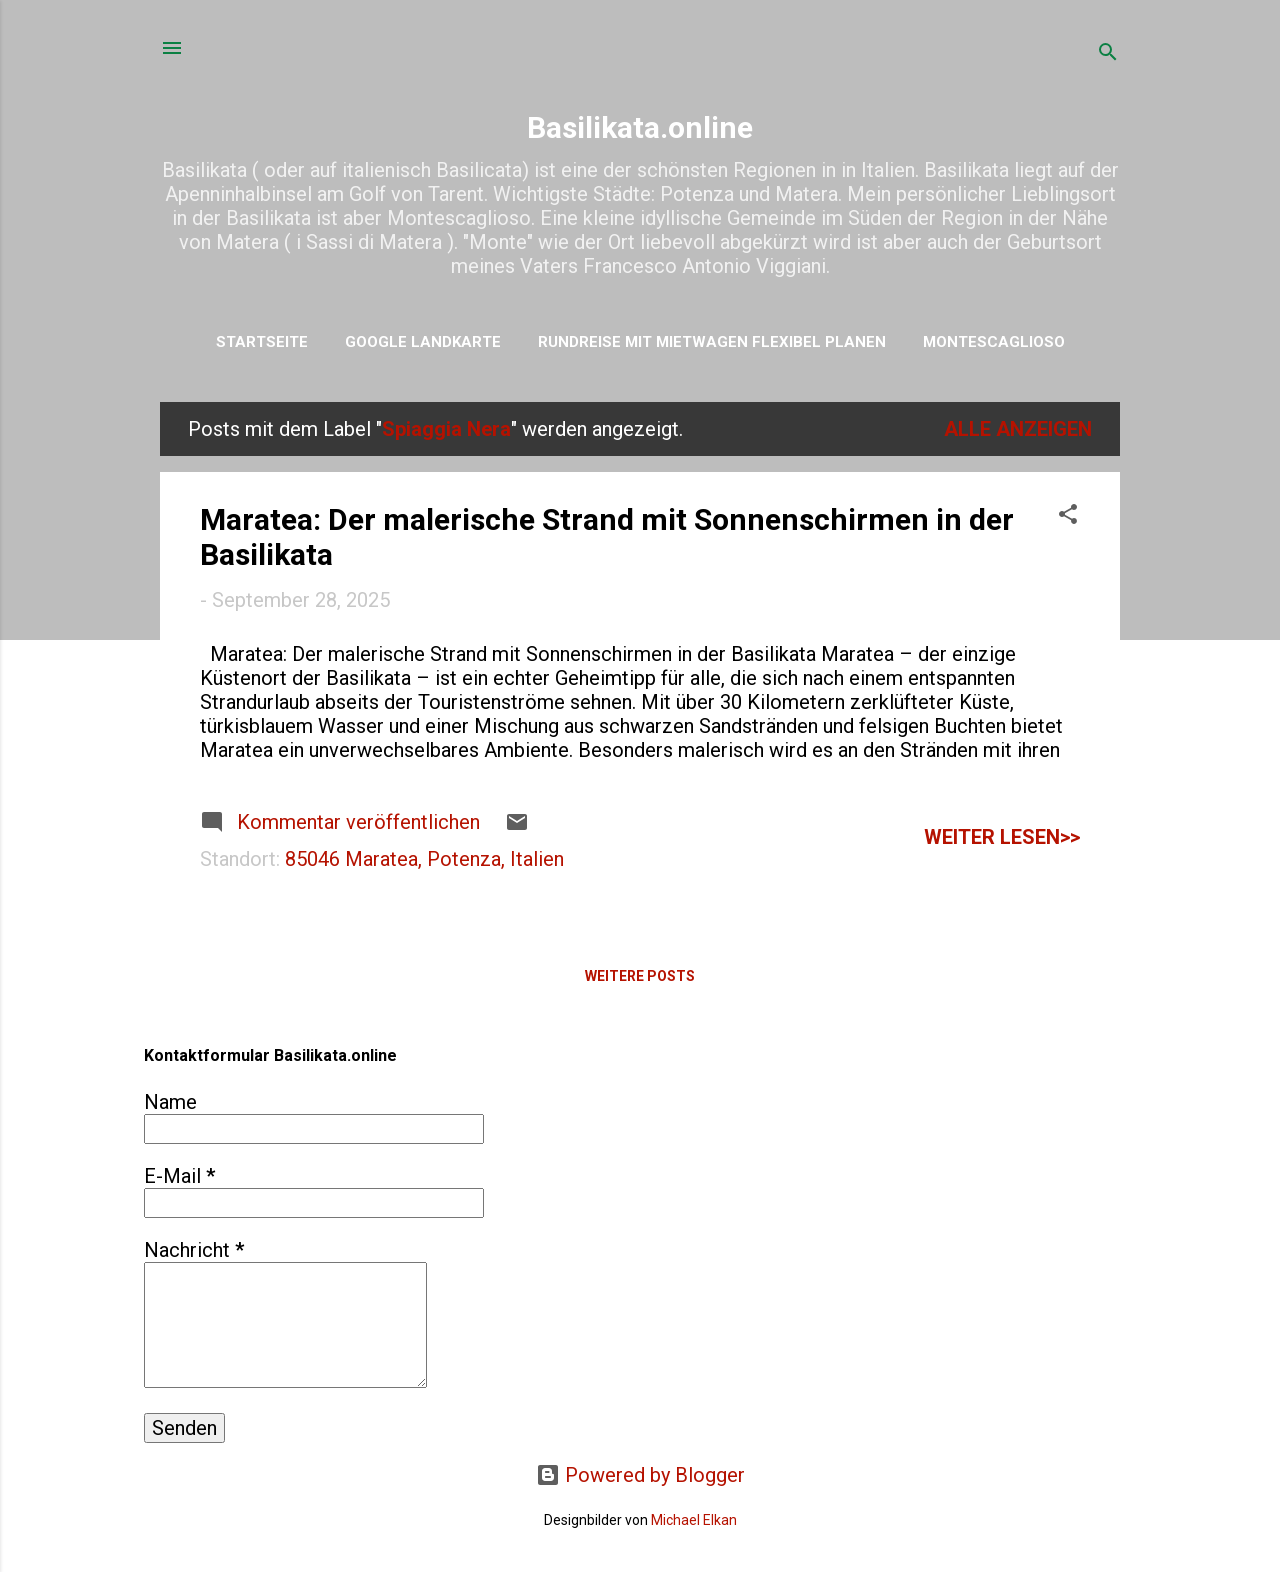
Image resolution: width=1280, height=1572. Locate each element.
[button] (1068, 516)
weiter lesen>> (1002, 837)
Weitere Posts (640, 976)
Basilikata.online (640, 127)
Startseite (262, 342)
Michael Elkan (694, 1520)
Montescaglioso (994, 342)
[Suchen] (1108, 54)
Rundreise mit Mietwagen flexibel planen (712, 342)
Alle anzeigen (1018, 429)
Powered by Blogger (640, 1475)
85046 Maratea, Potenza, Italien (424, 859)
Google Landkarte (423, 342)
